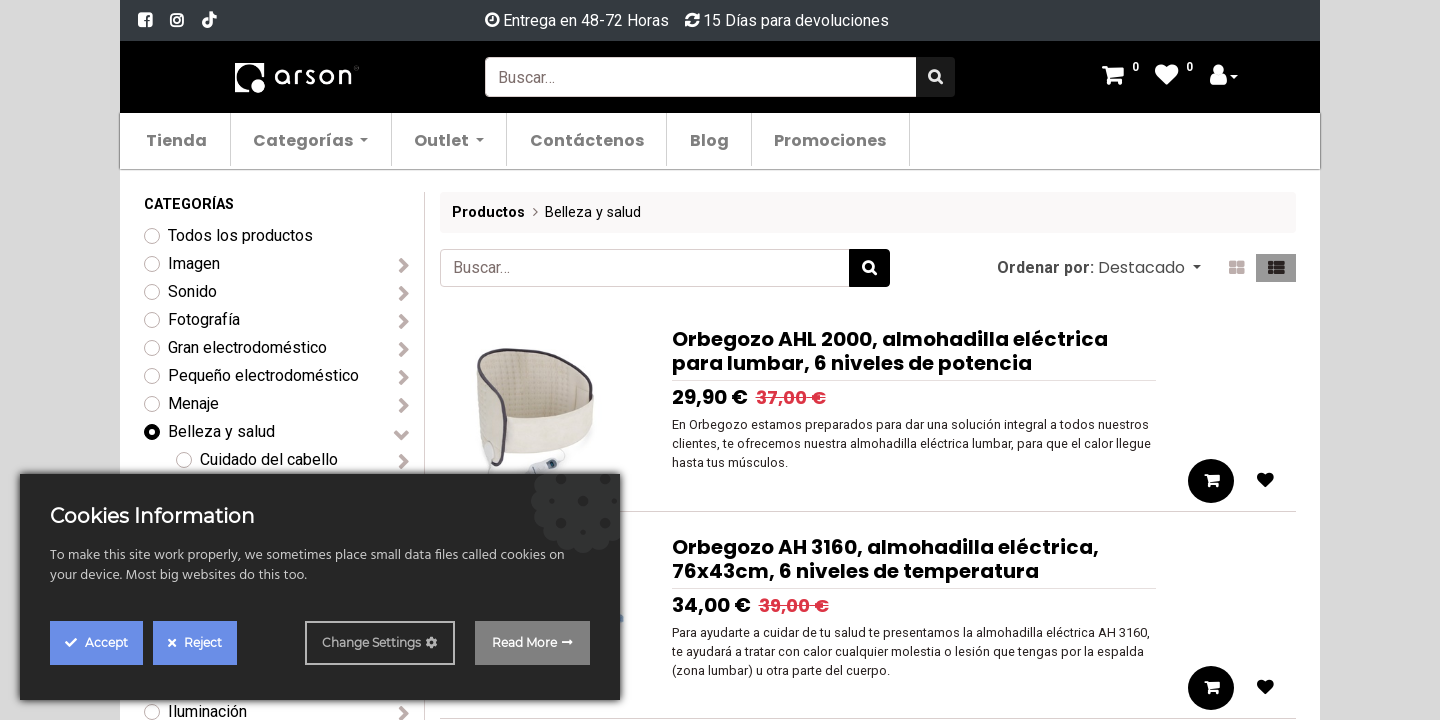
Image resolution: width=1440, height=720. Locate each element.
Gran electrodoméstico (247, 347)
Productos (488, 212)
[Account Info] (1224, 77)
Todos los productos (240, 235)
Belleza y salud (221, 431)
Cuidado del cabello (269, 459)
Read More (524, 642)
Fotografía (204, 319)
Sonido (192, 291)
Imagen (194, 263)
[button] (1149, 268)
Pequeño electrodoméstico (263, 375)
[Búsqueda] (935, 77)
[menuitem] (188, 139)
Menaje (193, 403)
